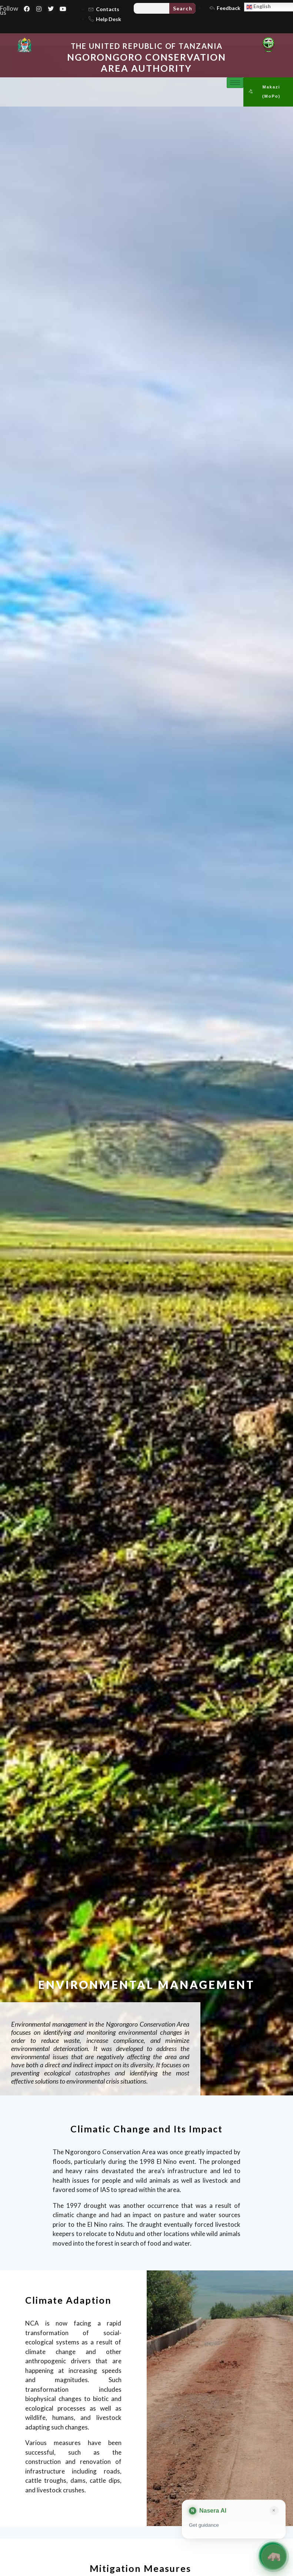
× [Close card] (274, 2510)
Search (182, 8)
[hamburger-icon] (235, 82)
